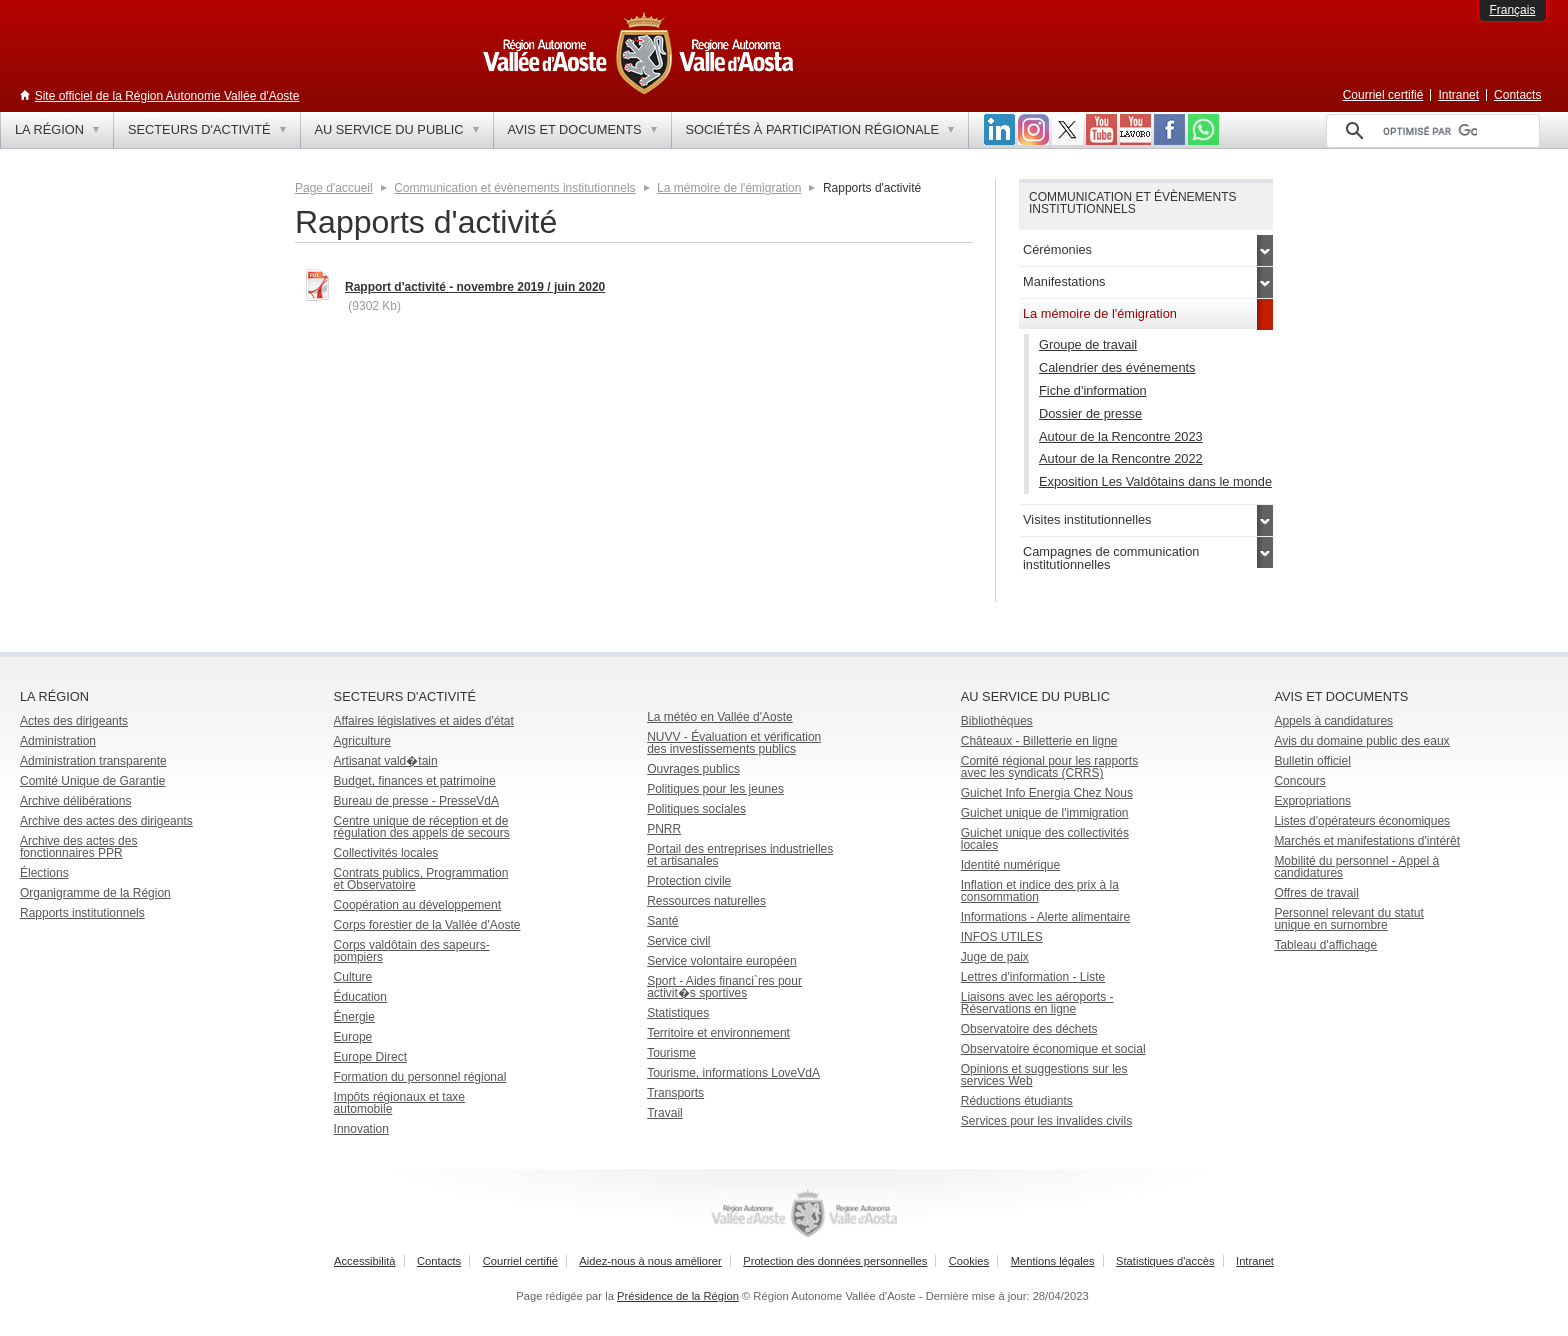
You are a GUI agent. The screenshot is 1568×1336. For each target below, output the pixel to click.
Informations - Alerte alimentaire (1045, 917)
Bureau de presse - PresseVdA (416, 801)
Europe (353, 1037)
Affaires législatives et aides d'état (424, 721)
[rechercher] (1430, 131)
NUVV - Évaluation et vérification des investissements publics (734, 743)
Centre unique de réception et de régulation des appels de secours (422, 827)
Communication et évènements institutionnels (514, 188)
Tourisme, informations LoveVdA (733, 1073)
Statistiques (678, 1013)
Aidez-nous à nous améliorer (650, 1261)
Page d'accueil (334, 188)
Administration (58, 741)
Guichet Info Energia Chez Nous (1047, 793)
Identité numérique (1010, 865)
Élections (44, 873)
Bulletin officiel (1312, 761)
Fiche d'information (1093, 390)
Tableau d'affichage (1325, 945)
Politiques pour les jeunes (715, 789)
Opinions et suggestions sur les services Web (1044, 1075)
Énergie (354, 1017)
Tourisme (671, 1053)
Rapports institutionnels (82, 913)
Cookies (969, 1261)
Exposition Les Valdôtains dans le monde (1155, 481)
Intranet (1458, 95)
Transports (675, 1093)
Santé (662, 921)
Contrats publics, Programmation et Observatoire (421, 879)
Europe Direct (370, 1057)
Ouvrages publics (693, 769)
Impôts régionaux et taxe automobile (399, 1103)
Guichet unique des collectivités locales (1045, 839)
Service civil (678, 941)
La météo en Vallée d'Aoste (720, 717)
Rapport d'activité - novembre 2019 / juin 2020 (475, 287)
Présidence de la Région (678, 1296)
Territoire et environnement (718, 1033)
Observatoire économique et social (1053, 1049)
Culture (353, 977)
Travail (665, 1113)
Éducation (360, 997)
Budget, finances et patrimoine (415, 781)
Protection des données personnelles (835, 1261)
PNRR (664, 829)
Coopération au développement (417, 905)
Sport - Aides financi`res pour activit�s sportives (724, 987)
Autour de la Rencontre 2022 (1121, 458)
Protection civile (689, 881)
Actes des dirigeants (74, 721)
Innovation (361, 1129)
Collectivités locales (386, 853)
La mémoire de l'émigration (729, 188)
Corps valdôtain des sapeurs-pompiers (412, 951)
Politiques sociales (696, 809)
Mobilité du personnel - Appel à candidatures (1356, 867)
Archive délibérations (75, 801)
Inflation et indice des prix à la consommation (1040, 891)
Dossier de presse (1090, 413)
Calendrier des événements (1117, 367)
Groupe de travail (1088, 344)
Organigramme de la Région (95, 893)
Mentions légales (1053, 1261)
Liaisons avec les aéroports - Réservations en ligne (1037, 1003)
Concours (1299, 781)
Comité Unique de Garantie (92, 781)
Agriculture (362, 741)
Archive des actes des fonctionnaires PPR (78, 847)
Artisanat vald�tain (386, 761)
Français (1512, 10)
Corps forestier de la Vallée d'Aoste (427, 925)
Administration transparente (93, 761)
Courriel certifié (1383, 95)
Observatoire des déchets (1029, 1029)
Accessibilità (365, 1261)
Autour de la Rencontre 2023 (1121, 436)
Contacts (1517, 95)
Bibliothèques (997, 721)
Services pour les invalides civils (1046, 1121)
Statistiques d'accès (1165, 1261)
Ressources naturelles (706, 901)
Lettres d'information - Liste (1033, 977)
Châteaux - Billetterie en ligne (1039, 741)
